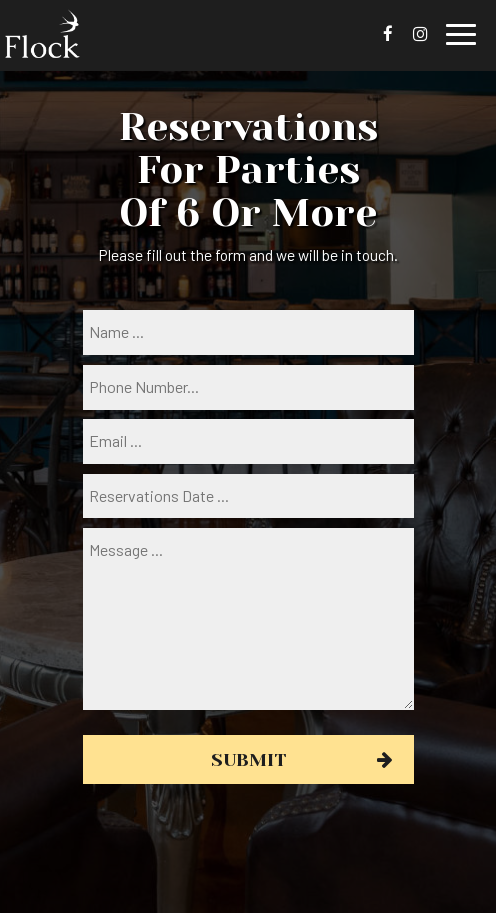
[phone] (248, 387)
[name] (248, 332)
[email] (248, 441)
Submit (248, 759)
